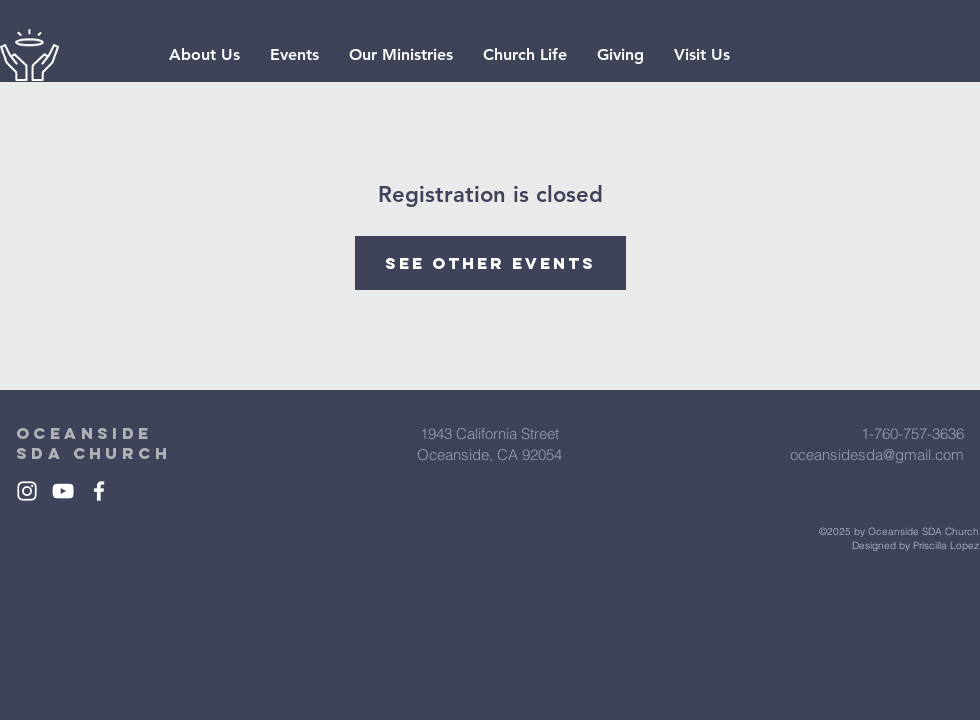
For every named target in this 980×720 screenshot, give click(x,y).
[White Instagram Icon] (27, 491)
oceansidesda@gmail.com (877, 454)
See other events (490, 263)
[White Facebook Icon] (99, 491)
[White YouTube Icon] (63, 491)
